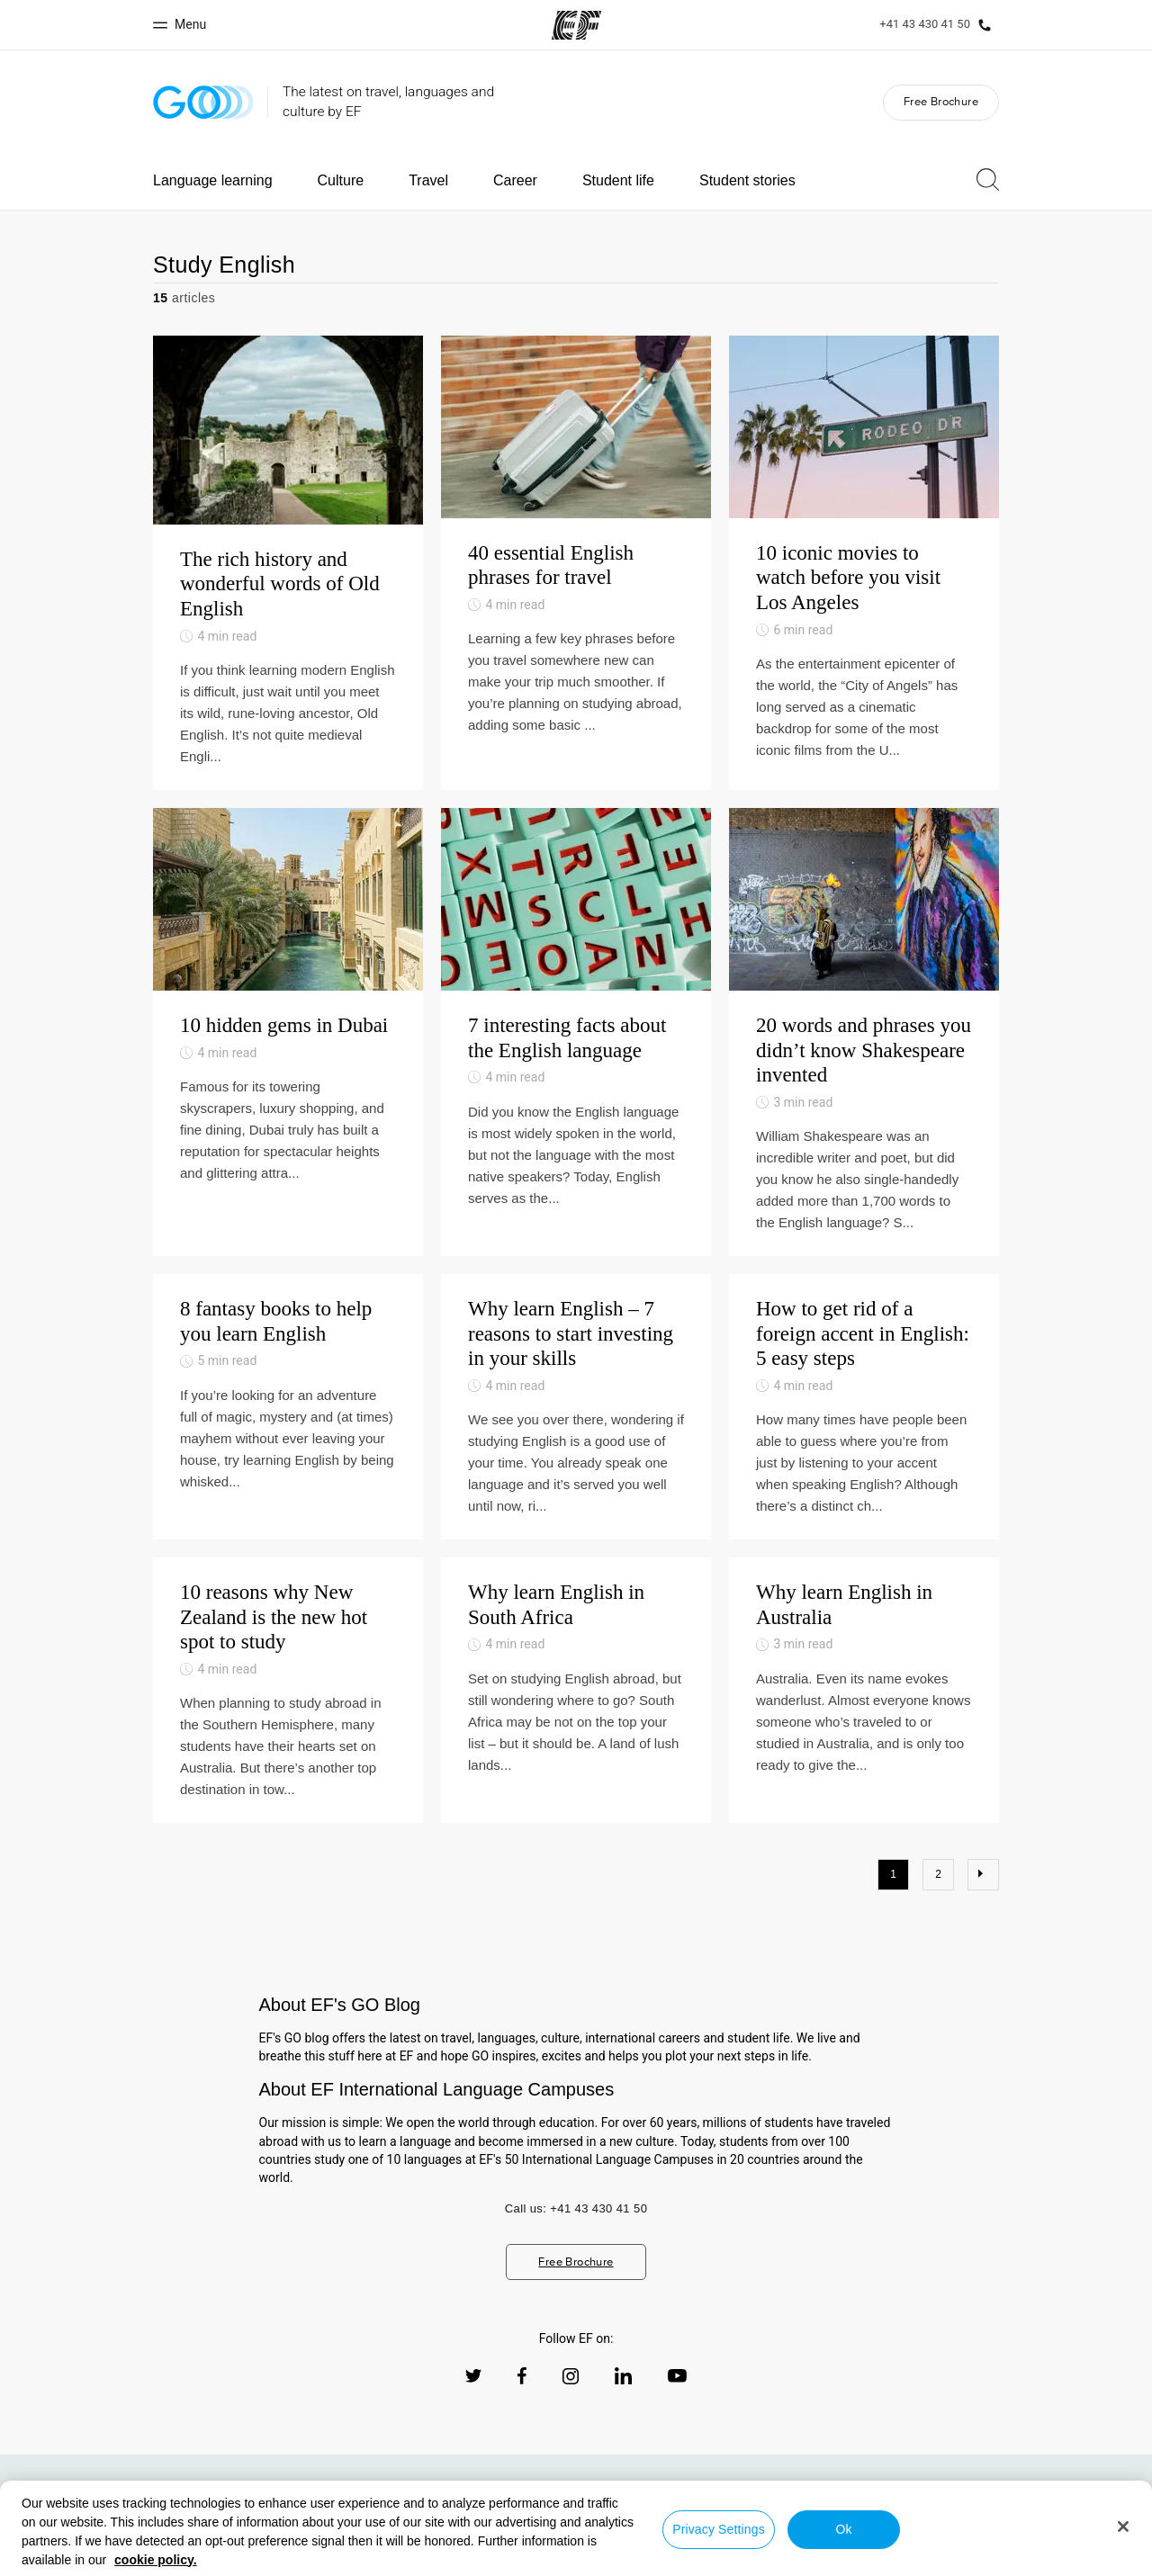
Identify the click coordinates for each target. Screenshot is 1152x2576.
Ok (843, 2529)
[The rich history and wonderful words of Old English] (288, 563)
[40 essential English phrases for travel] (576, 563)
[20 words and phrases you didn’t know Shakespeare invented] (864, 1032)
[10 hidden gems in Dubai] (288, 1032)
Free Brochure (941, 101)
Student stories (747, 180)
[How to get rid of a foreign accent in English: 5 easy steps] (864, 1406)
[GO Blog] (203, 102)
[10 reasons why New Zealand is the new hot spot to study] (288, 1690)
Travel (428, 180)
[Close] (1123, 2526)
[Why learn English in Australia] (864, 1690)
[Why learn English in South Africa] (576, 1690)
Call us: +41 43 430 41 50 (576, 2208)
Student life (618, 180)
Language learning (213, 180)
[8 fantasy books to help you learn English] (288, 1406)
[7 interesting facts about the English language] (576, 1032)
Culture (341, 180)
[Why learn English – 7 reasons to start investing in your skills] (576, 1406)
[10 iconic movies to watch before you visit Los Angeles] (864, 563)
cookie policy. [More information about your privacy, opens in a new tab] (155, 2560)
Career (515, 180)
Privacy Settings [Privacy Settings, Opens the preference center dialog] (718, 2529)
